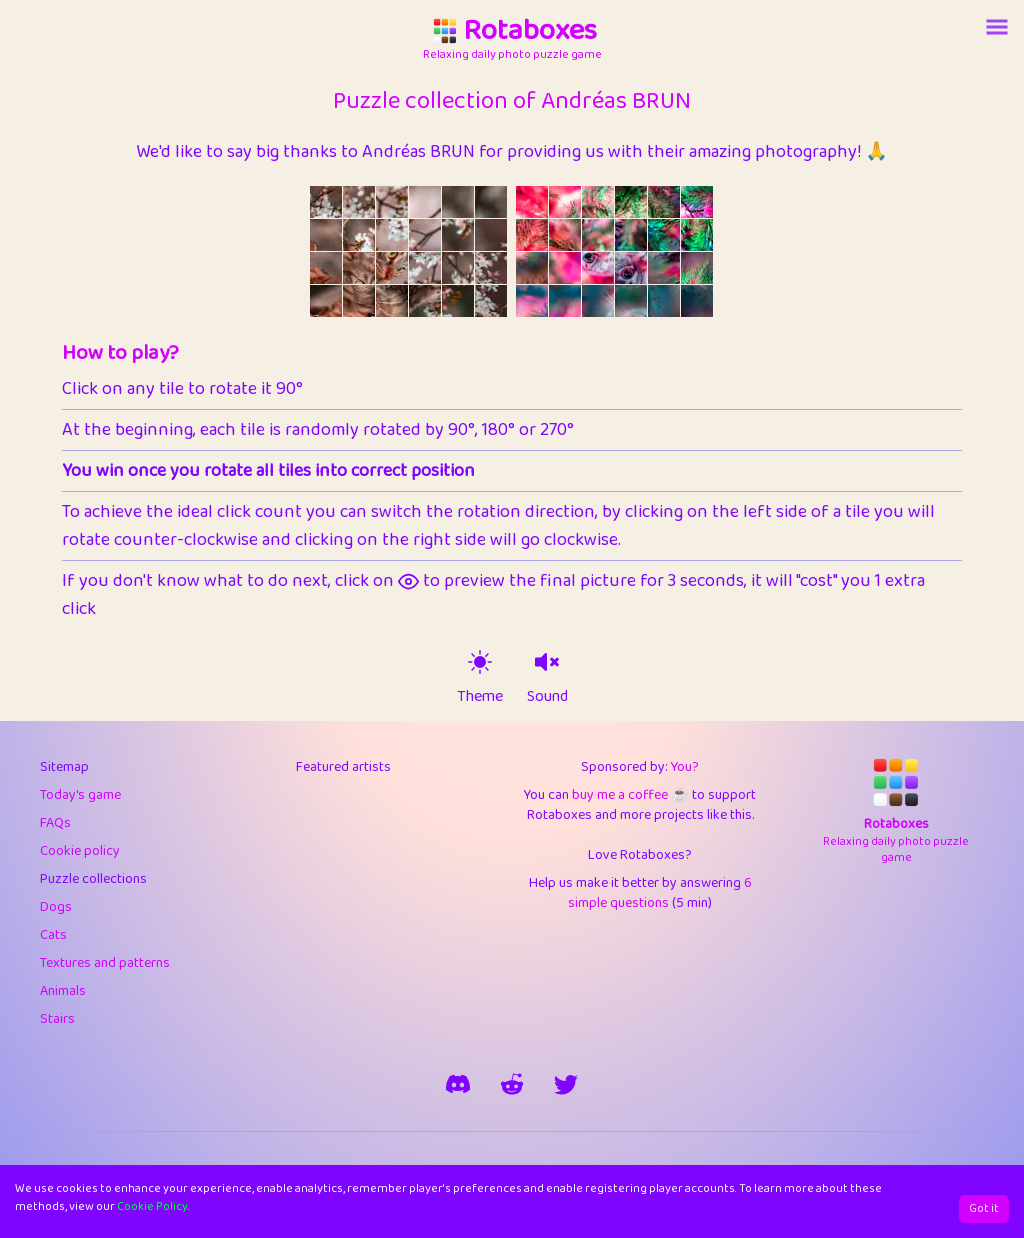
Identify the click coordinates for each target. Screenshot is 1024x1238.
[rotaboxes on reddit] (512, 1084)
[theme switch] (480, 662)
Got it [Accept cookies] (984, 1208)
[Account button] (997, 27)
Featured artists (343, 767)
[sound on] (547, 662)
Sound (547, 697)
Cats (53, 935)
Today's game (80, 795)
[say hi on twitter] (566, 1084)
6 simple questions (660, 893)
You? (685, 767)
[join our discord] (458, 1084)
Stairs (57, 1019)
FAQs (55, 823)
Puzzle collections (93, 879)
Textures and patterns (105, 963)
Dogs (56, 907)
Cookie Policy (152, 1206)
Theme (480, 697)
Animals (63, 991)
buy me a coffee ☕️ (630, 795)
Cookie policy (80, 851)
